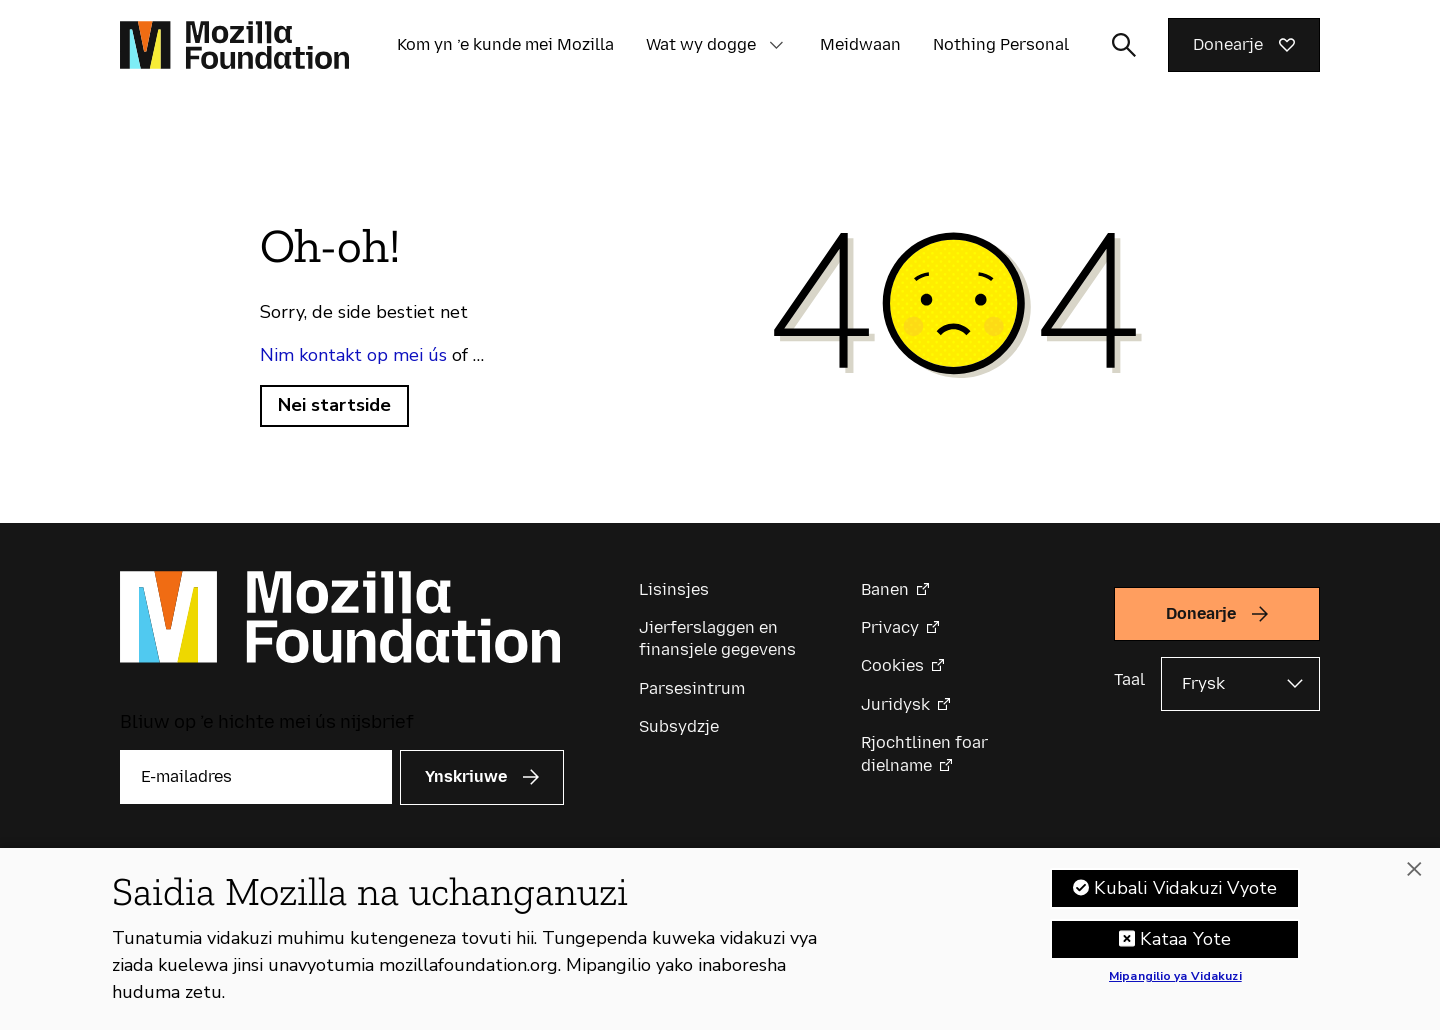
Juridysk (895, 704)
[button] (776, 45)
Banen (885, 589)
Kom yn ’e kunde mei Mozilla (505, 44)
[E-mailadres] (256, 777)
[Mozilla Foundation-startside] (234, 45)
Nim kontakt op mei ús (353, 355)
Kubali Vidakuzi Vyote (1185, 899)
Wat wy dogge (701, 44)
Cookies (892, 665)
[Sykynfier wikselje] (1124, 45)
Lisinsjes (674, 589)
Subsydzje (679, 726)
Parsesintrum (692, 688)
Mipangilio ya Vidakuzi (1175, 988)
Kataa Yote (1185, 950)
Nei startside (334, 405)
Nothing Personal (1001, 44)
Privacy (890, 627)
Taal (1129, 679)
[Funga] (1414, 881)
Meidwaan (860, 44)
